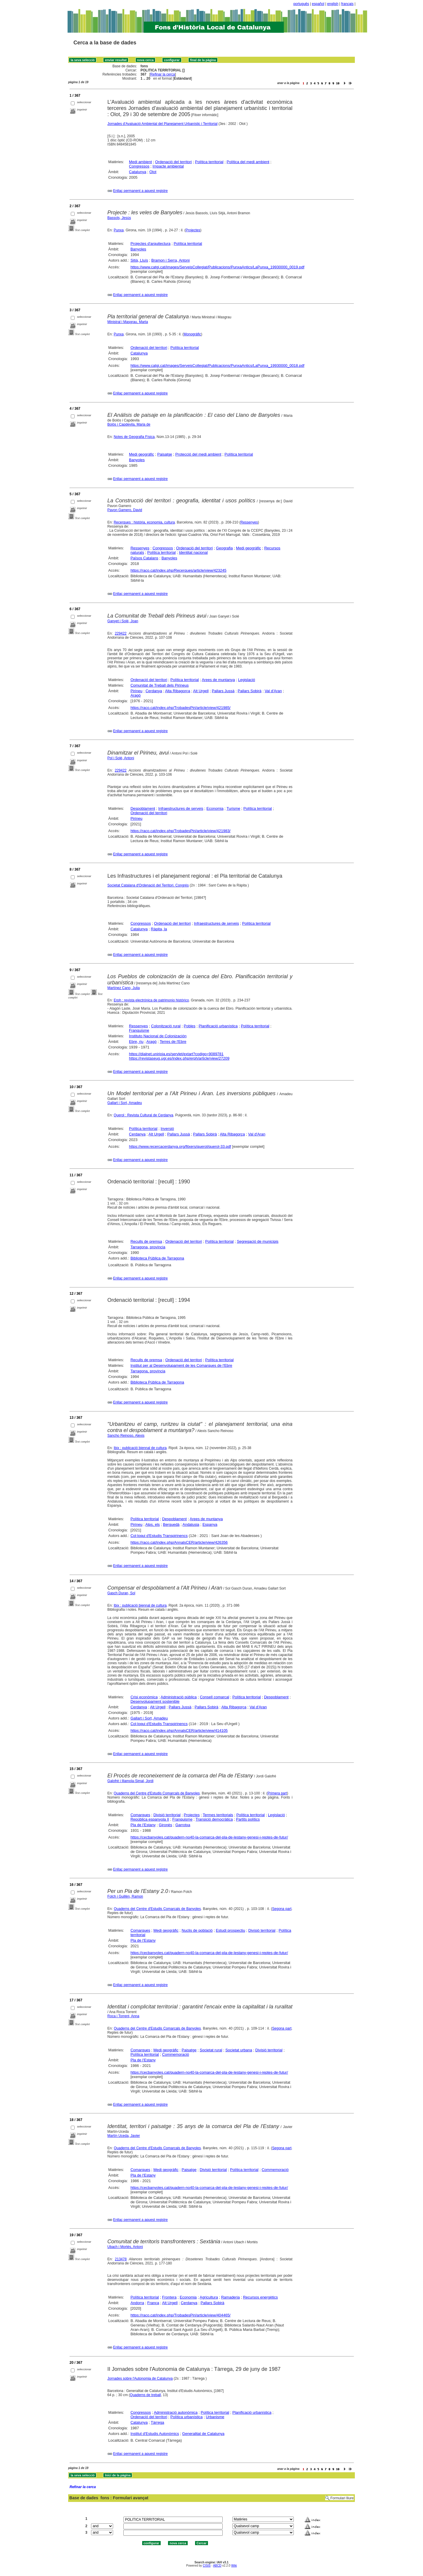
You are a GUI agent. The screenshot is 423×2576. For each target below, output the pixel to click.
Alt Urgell (201, 691)
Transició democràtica (214, 1819)
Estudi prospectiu (230, 1930)
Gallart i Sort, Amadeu (125, 1103)
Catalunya (137, 172)
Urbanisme (215, 2417)
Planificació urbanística (218, 1026)
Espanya (209, 1524)
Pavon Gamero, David (125, 510)
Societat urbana (238, 2050)
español (318, 4)
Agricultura (209, 2297)
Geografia (224, 548)
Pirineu (136, 691)
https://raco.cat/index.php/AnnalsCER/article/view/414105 (179, 1730)
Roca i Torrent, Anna (124, 2016)
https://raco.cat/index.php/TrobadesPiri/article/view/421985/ (180, 707)
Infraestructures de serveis (180, 808)
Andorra (137, 2303)
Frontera (169, 2297)
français (347, 4)
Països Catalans (144, 558)
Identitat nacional (193, 552)
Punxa (119, 230)
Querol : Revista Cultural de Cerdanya (143, 1115)
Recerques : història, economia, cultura (144, 522)
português (301, 4)
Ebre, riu (136, 1041)
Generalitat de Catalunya (203, 2433)
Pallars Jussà (223, 691)
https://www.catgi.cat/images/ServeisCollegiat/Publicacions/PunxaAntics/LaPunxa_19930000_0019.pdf (217, 267)
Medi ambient (140, 162)
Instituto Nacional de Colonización (158, 1036)
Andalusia (190, 1524)
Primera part (277, 1793)
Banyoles (138, 249)
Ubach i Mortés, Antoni (125, 2247)
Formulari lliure (342, 2498)
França (153, 2303)
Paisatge (164, 454)
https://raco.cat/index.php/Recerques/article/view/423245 (178, 570)
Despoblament (142, 808)
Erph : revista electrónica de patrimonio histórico (151, 1000)
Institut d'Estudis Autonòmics (154, 2433)
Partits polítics (248, 1819)
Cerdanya (153, 691)
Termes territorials (218, 1815)
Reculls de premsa (146, 1241)
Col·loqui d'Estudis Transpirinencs (159, 1535)
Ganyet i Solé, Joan (123, 621)
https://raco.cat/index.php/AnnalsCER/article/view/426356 (179, 1542)
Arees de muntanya (218, 680)
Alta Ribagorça (177, 691)
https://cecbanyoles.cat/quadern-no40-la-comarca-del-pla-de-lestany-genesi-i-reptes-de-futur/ (209, 1837)
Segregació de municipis (257, 1241)
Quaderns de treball (145, 2395)
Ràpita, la (159, 929)
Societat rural (211, 2050)
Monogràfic (192, 334)
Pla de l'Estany (143, 1825)
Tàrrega (157, 2422)
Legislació (246, 680)
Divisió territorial (166, 1815)
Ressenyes (249, 522)
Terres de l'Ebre (173, 1041)
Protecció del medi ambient (198, 454)
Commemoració (175, 2054)
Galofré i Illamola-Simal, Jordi (131, 1781)
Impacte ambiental (168, 166)
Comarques (140, 1815)
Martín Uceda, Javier (124, 2136)
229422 (121, 633)
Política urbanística (186, 2417)
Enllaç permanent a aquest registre (140, 191)
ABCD (217, 2565)
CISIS (207, 2565)
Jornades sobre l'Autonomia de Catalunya (140, 2378)
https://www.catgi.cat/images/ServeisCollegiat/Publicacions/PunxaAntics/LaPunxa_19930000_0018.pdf (217, 365)
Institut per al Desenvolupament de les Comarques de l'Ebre (181, 1365)
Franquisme (139, 1030)
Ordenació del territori (173, 162)
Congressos (139, 166)
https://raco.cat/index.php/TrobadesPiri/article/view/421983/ (180, 831)
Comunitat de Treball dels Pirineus (159, 685)
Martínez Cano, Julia (124, 988)
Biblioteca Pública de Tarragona (157, 1258)
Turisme (233, 808)
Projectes (193, 230)
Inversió (167, 1128)
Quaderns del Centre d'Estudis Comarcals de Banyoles (157, 1793)
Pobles (190, 1026)
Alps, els (152, 1524)
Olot (152, 172)
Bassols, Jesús (119, 218)
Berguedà (171, 1524)
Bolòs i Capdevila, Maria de (129, 424)
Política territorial (209, 162)
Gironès (165, 1825)
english (332, 4)
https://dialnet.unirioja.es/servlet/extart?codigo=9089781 (176, 1054)
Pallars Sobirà (249, 691)
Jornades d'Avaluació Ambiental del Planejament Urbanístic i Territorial (163, 124)
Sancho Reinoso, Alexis (126, 1435)
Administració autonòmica (176, 2412)
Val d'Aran (273, 691)
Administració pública (179, 1697)
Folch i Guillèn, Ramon (125, 1896)
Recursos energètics (260, 2297)
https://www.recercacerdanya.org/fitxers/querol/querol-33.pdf (180, 1146)
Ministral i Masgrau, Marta (128, 322)
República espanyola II (149, 1819)
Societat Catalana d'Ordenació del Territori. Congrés (148, 885)
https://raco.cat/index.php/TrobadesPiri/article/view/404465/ (180, 2315)
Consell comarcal (214, 1697)
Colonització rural (165, 1026)
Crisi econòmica (143, 1697)
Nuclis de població (197, 1930)
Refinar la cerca (162, 74)
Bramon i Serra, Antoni (170, 260)
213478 (121, 2259)
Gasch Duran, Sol (121, 1593)
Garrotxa (182, 1825)
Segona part (281, 1909)
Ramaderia (230, 2297)
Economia (215, 808)
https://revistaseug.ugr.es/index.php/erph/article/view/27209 (179, 1058)
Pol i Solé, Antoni (121, 758)
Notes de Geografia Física (134, 437)
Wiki (234, 2565)
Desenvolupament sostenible (154, 1701)
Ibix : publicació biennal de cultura (140, 1448)
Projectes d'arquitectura (150, 243)
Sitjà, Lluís (139, 260)
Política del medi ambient (247, 162)
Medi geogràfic (141, 454)
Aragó (135, 695)
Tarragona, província (147, 1247)
